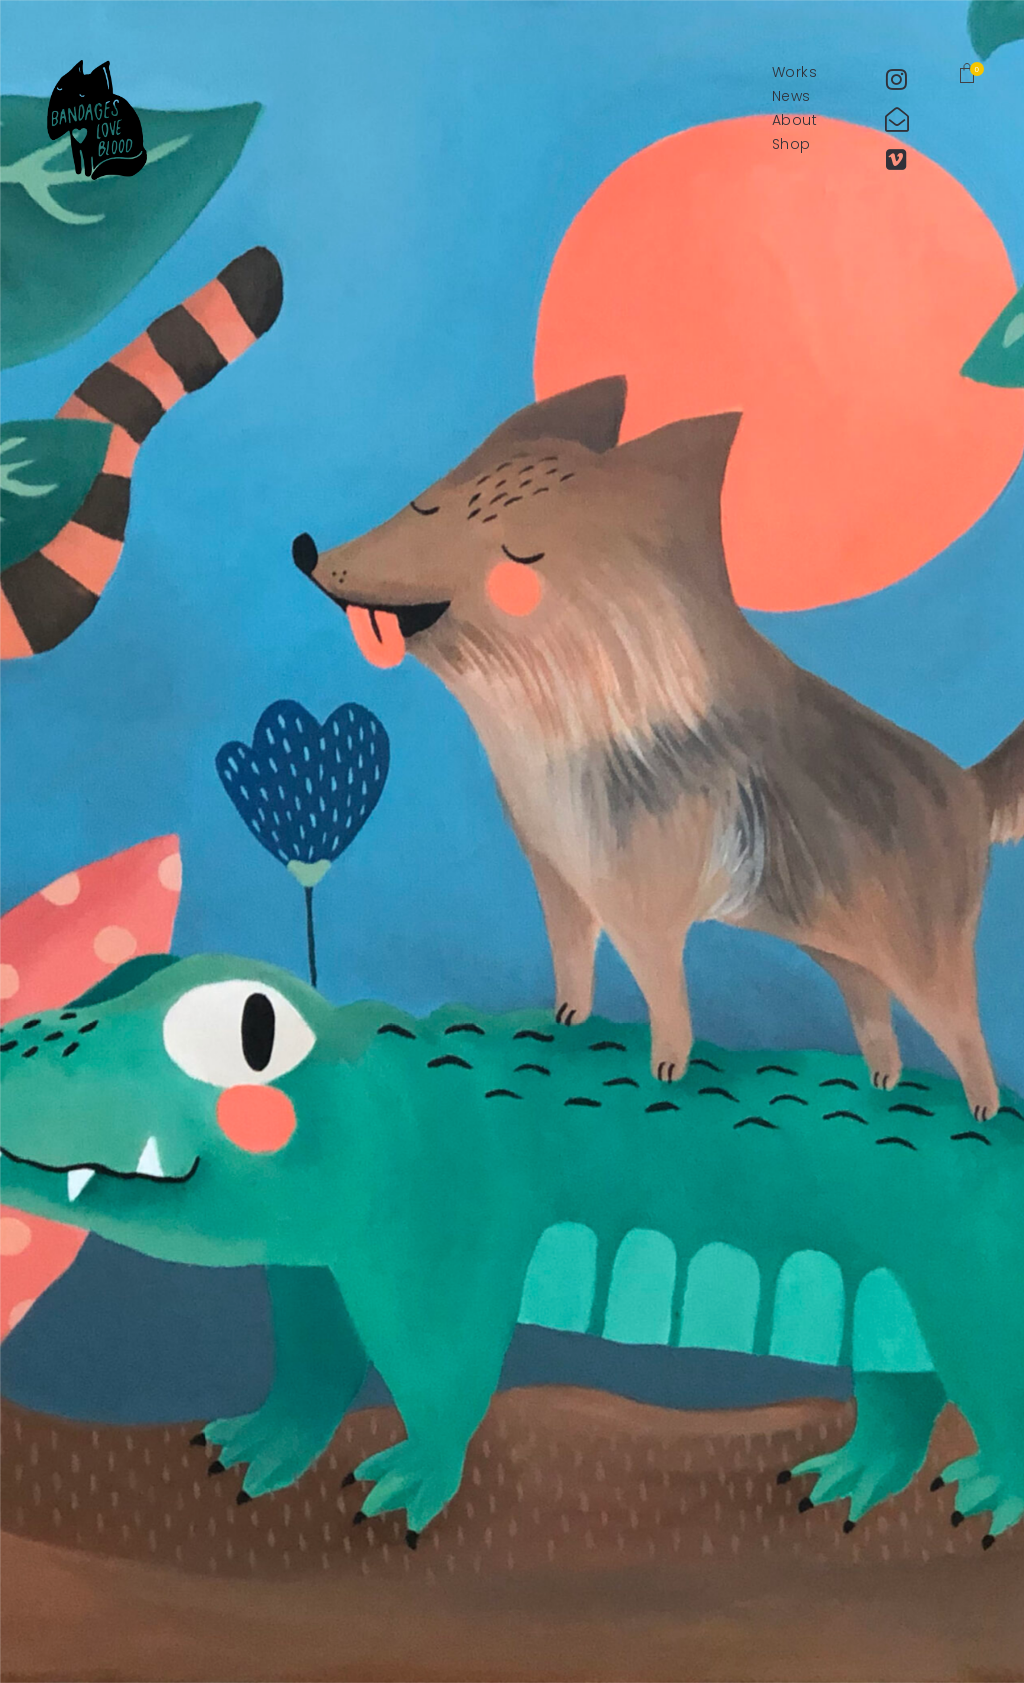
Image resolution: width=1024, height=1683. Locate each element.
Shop (791, 144)
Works (795, 72)
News (791, 96)
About (795, 120)
